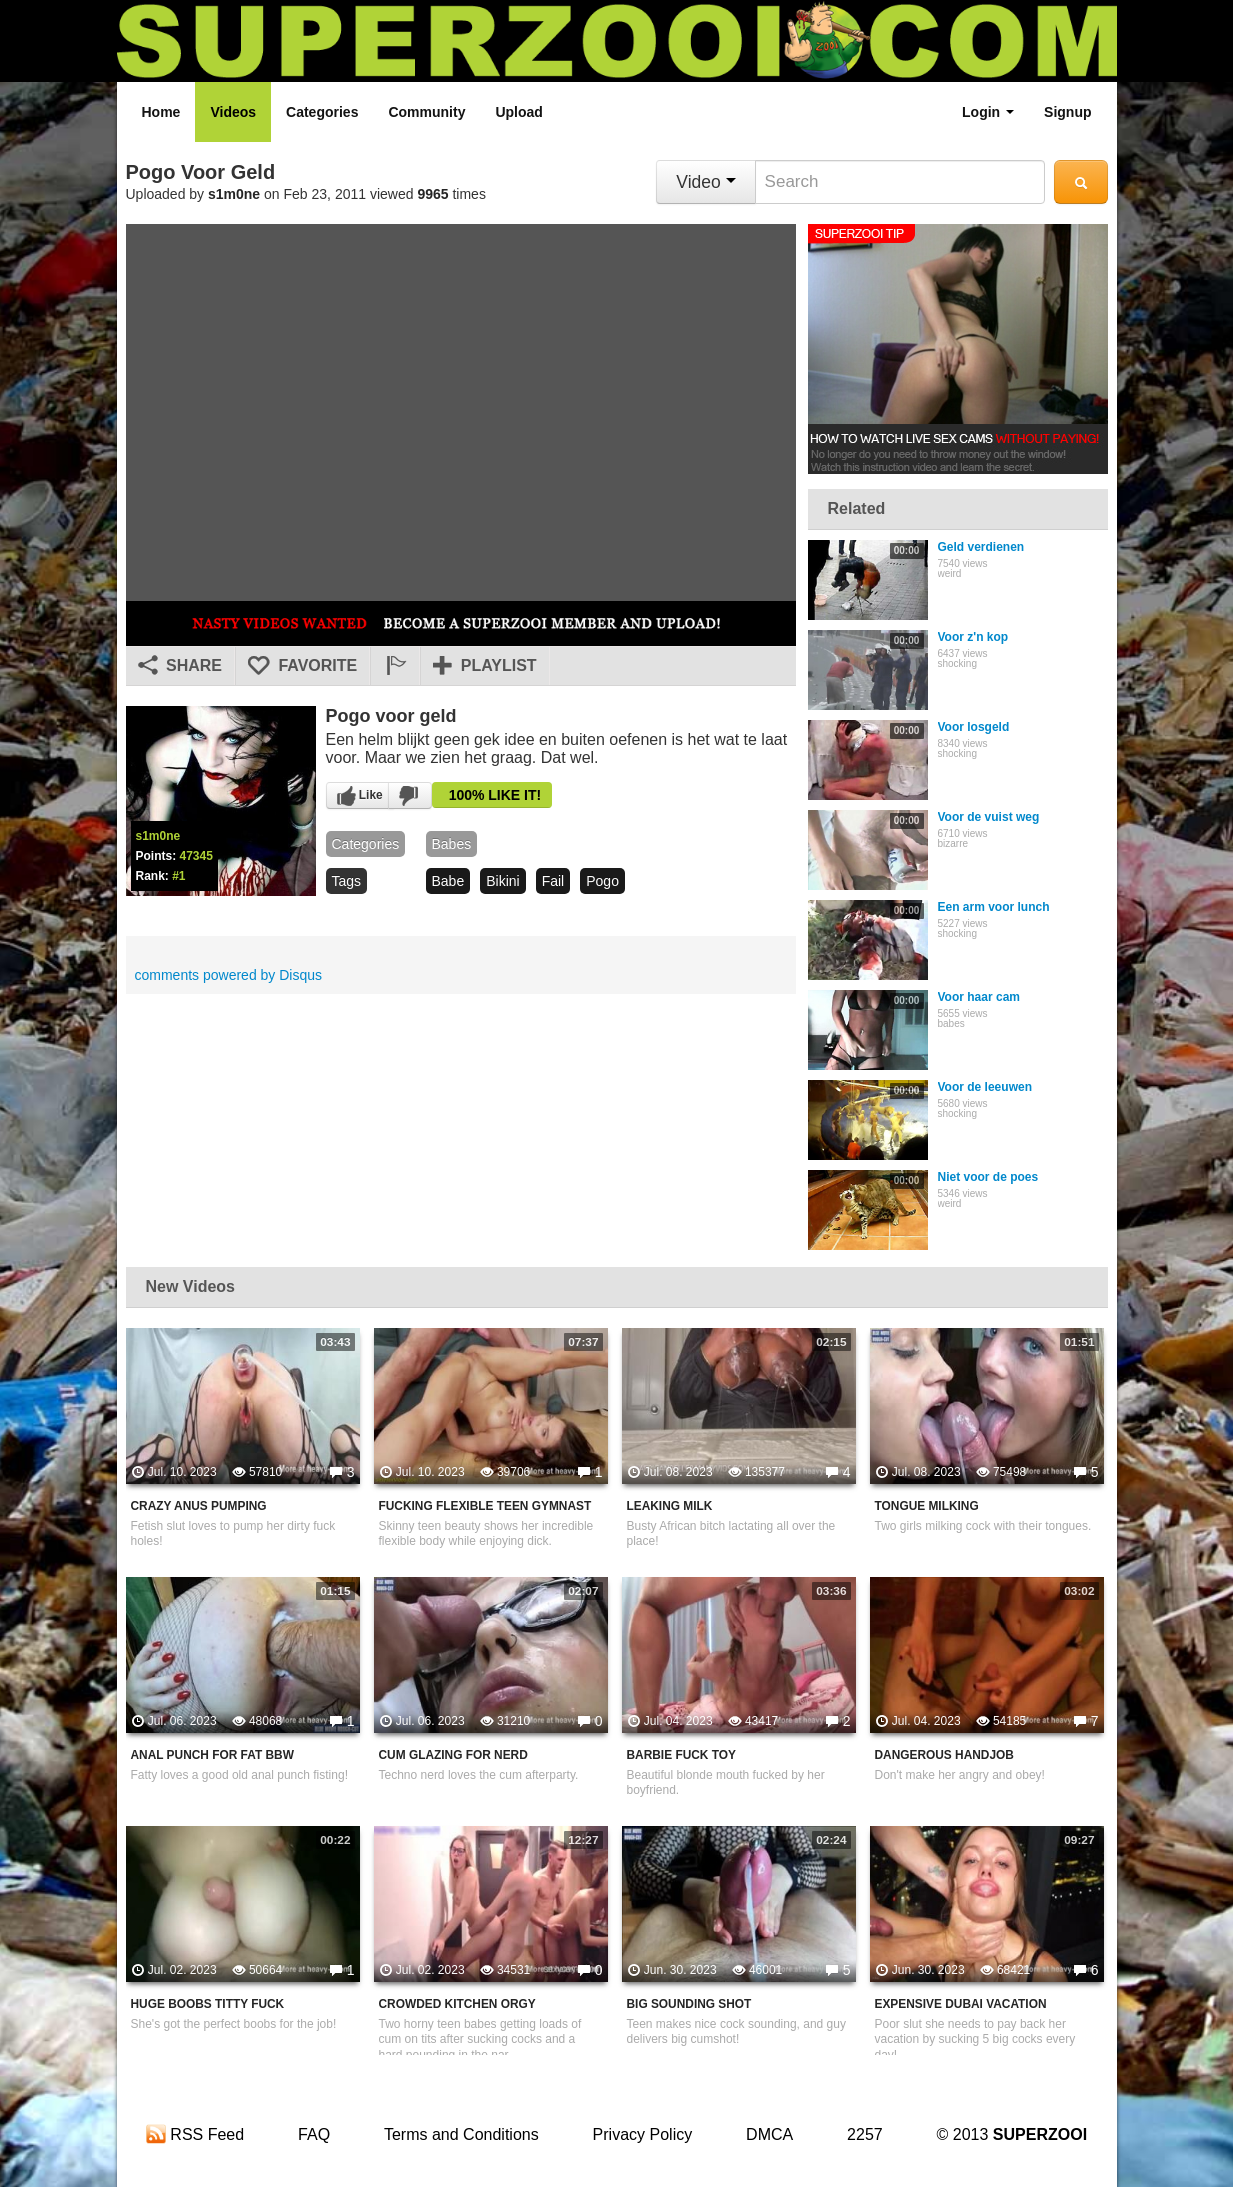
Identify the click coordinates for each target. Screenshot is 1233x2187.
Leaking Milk (670, 1506)
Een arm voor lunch (994, 907)
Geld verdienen (981, 547)
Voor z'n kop (973, 637)
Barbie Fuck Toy (681, 1755)
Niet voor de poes (988, 1177)
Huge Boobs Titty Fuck (208, 2004)
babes (452, 844)
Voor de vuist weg (989, 817)
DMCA (769, 2134)
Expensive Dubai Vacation (961, 2004)
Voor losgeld (974, 727)
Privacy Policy (643, 2134)
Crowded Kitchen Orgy (457, 2004)
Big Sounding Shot (689, 2004)
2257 (865, 2134)
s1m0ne (234, 194)
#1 (178, 876)
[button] (395, 666)
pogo (602, 881)
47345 (196, 856)
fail (553, 881)
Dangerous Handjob (944, 1755)
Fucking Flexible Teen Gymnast (485, 1506)
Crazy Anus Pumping (199, 1506)
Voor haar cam (979, 997)
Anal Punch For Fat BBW (212, 1755)
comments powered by (229, 975)
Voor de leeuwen (985, 1087)
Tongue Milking (927, 1506)
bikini (502, 881)
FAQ (314, 2134)
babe (448, 881)
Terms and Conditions (461, 2134)
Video (705, 182)
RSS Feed (195, 2134)
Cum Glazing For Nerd (453, 1755)
